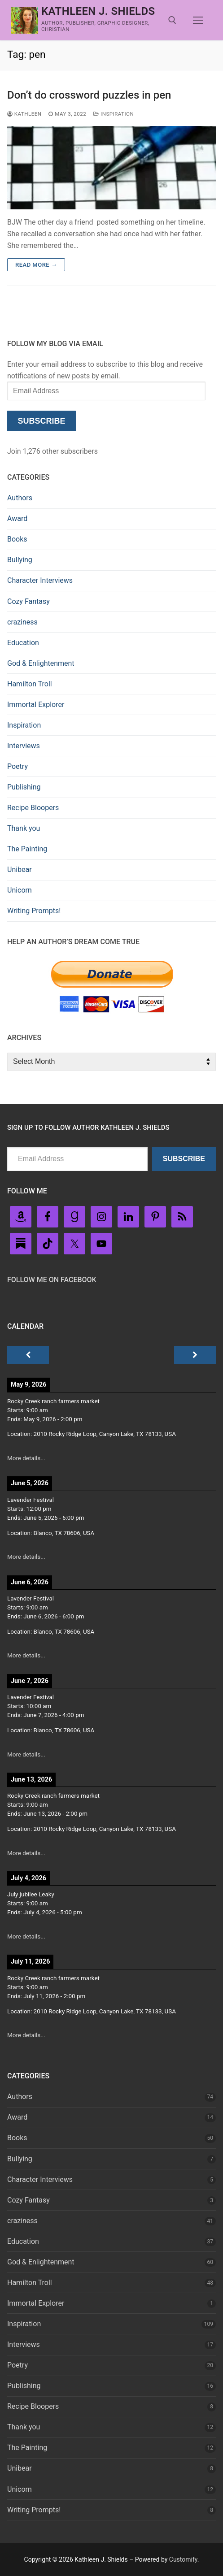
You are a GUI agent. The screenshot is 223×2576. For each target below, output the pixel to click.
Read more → (36, 264)
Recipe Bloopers (33, 807)
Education (23, 642)
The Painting (27, 849)
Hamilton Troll (29, 684)
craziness (22, 622)
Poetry (17, 766)
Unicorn (19, 890)
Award (17, 518)
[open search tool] (172, 20)
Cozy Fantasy (28, 601)
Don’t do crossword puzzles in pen (89, 95)
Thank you (23, 828)
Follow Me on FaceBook (51, 1279)
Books (17, 539)
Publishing (23, 787)
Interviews (23, 746)
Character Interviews (40, 580)
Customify (183, 2559)
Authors (19, 498)
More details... (26, 1458)
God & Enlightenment (40, 663)
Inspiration (113, 114)
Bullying (19, 559)
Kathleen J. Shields (98, 11)
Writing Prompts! (34, 910)
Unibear (19, 869)
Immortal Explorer (35, 704)
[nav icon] (198, 20)
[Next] (195, 1355)
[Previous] (28, 1355)
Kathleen (24, 114)
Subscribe (41, 420)
